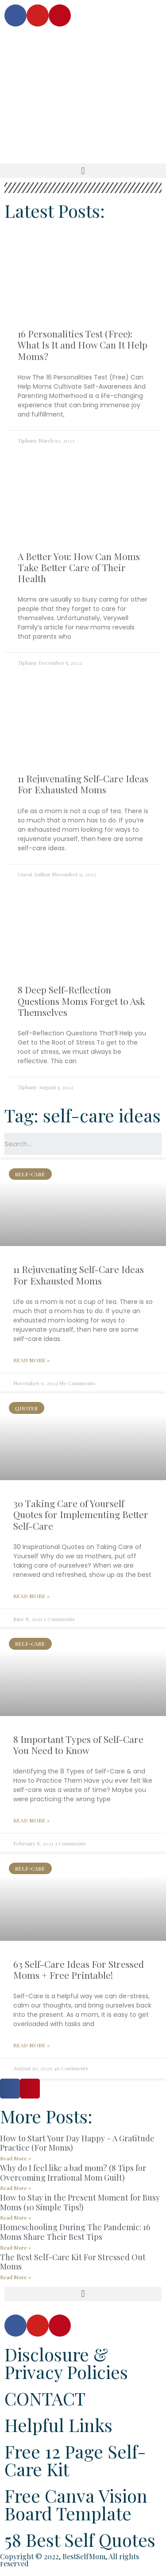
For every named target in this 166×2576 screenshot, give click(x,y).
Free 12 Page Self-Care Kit (75, 2460)
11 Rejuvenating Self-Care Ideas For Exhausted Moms (83, 784)
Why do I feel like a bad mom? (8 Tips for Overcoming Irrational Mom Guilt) (73, 2173)
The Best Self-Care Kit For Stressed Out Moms (73, 2262)
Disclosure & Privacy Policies (66, 2362)
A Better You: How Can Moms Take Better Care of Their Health (79, 567)
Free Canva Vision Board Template (75, 2504)
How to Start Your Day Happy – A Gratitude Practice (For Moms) (77, 2143)
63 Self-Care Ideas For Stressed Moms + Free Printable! (78, 1969)
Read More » (31, 1360)
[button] (83, 170)
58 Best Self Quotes (79, 2539)
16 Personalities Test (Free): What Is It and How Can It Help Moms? (82, 344)
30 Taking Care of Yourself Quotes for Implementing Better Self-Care (80, 1514)
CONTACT (44, 2398)
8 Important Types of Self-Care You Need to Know (78, 1744)
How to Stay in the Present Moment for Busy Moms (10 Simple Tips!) (80, 2202)
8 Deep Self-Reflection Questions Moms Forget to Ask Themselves (81, 1000)
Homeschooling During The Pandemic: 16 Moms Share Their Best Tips (75, 2232)
